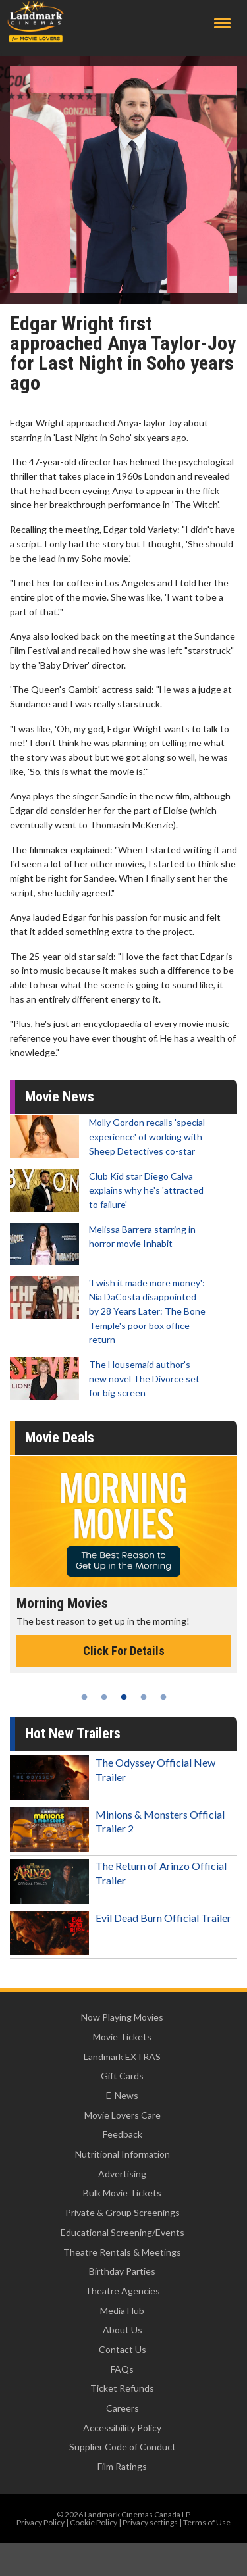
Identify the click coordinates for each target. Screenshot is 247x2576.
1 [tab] (84, 1697)
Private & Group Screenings (122, 2212)
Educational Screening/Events (122, 2232)
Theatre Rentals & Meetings (122, 2252)
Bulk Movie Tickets (122, 2192)
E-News (122, 2095)
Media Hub (122, 2310)
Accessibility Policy (122, 2427)
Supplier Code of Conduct (122, 2446)
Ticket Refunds (122, 2388)
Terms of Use (207, 2522)
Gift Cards (122, 2075)
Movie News (59, 1096)
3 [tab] (123, 1697)
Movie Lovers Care (122, 2115)
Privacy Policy (40, 2522)
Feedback (122, 2134)
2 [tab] (104, 1697)
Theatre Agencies (122, 2290)
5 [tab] (163, 1697)
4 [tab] (143, 1697)
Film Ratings (122, 2466)
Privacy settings (150, 2522)
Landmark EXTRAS (122, 2056)
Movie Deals (59, 1437)
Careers (122, 2407)
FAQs (122, 2369)
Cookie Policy (93, 2522)
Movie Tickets (122, 2036)
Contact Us (122, 2349)
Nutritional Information (122, 2153)
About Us (122, 2329)
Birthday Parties (122, 2271)
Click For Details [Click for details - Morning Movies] (124, 1650)
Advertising (122, 2173)
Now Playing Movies (122, 2017)
